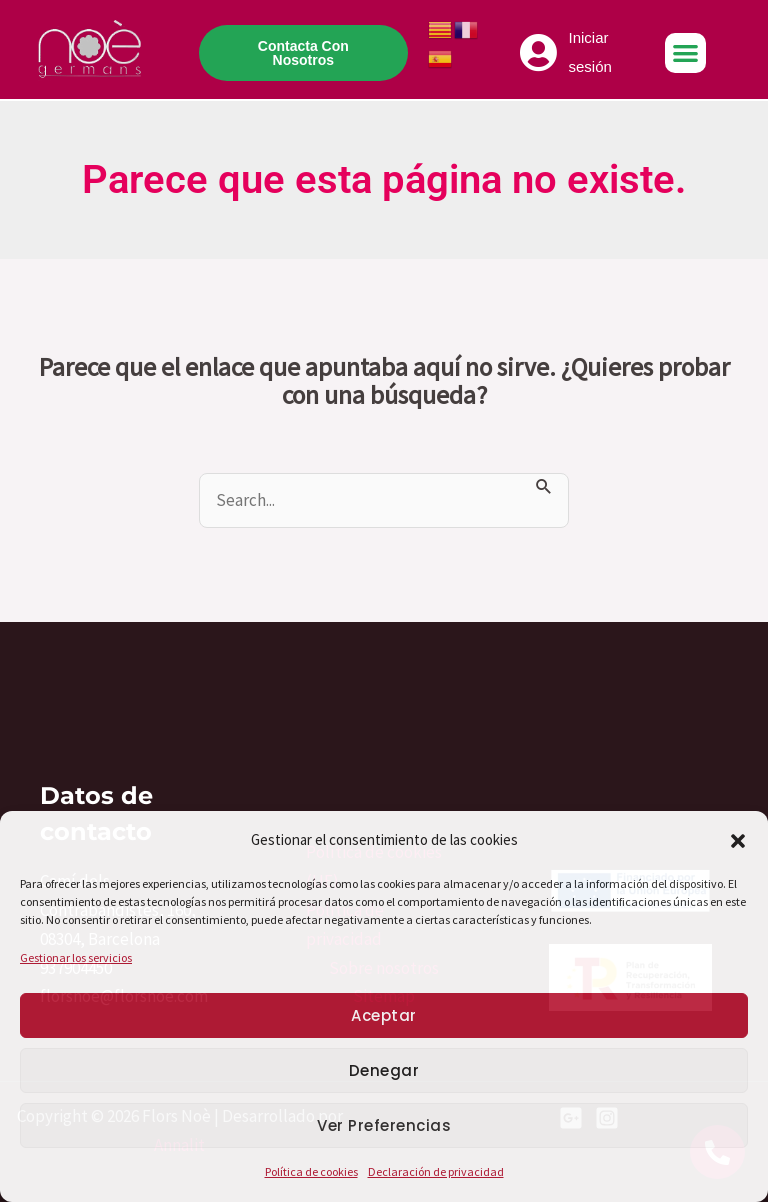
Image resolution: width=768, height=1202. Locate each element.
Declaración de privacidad (436, 1171)
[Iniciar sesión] (539, 53)
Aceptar (384, 1015)
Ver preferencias (384, 1125)
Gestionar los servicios (76, 957)
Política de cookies (311, 1171)
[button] (738, 841)
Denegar (384, 1070)
